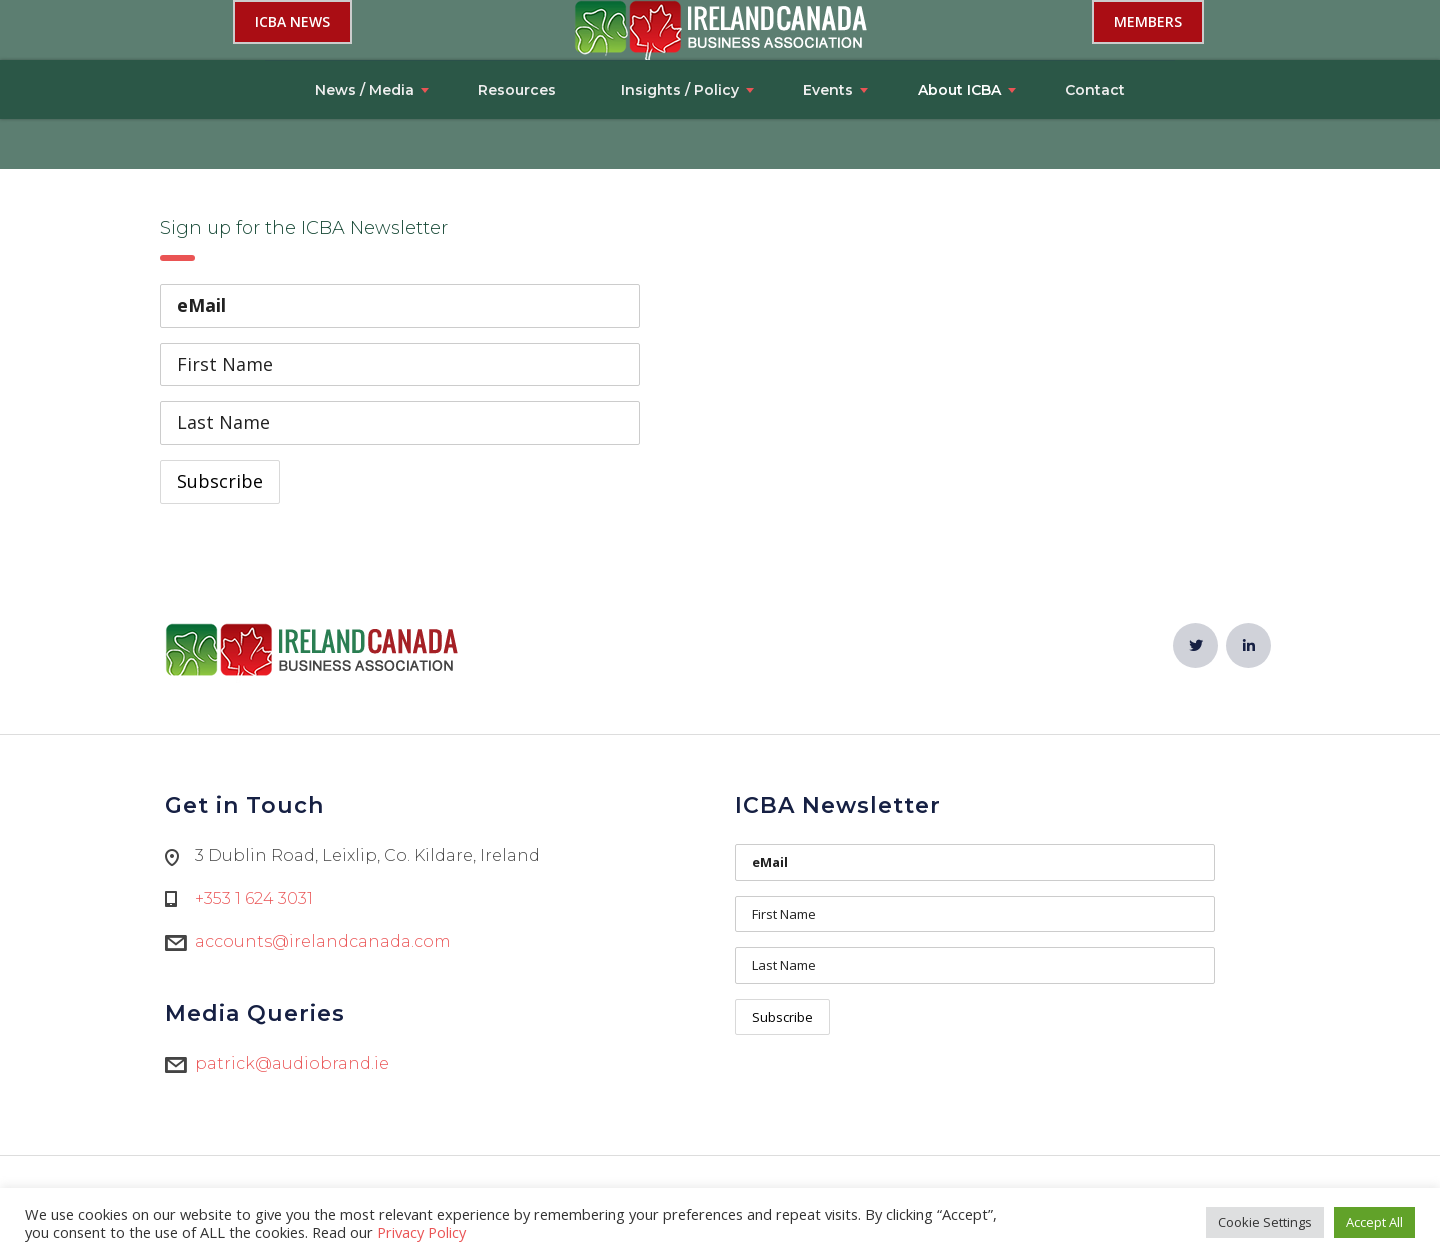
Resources (517, 30)
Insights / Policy (680, 30)
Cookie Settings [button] (1265, 1222)
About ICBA (959, 30)
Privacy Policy (421, 1232)
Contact (1095, 30)
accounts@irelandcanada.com (323, 941)
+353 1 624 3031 (254, 898)
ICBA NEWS (292, 110)
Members (1148, 110)
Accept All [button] (1374, 1222)
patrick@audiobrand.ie (292, 1063)
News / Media (364, 30)
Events (828, 30)
